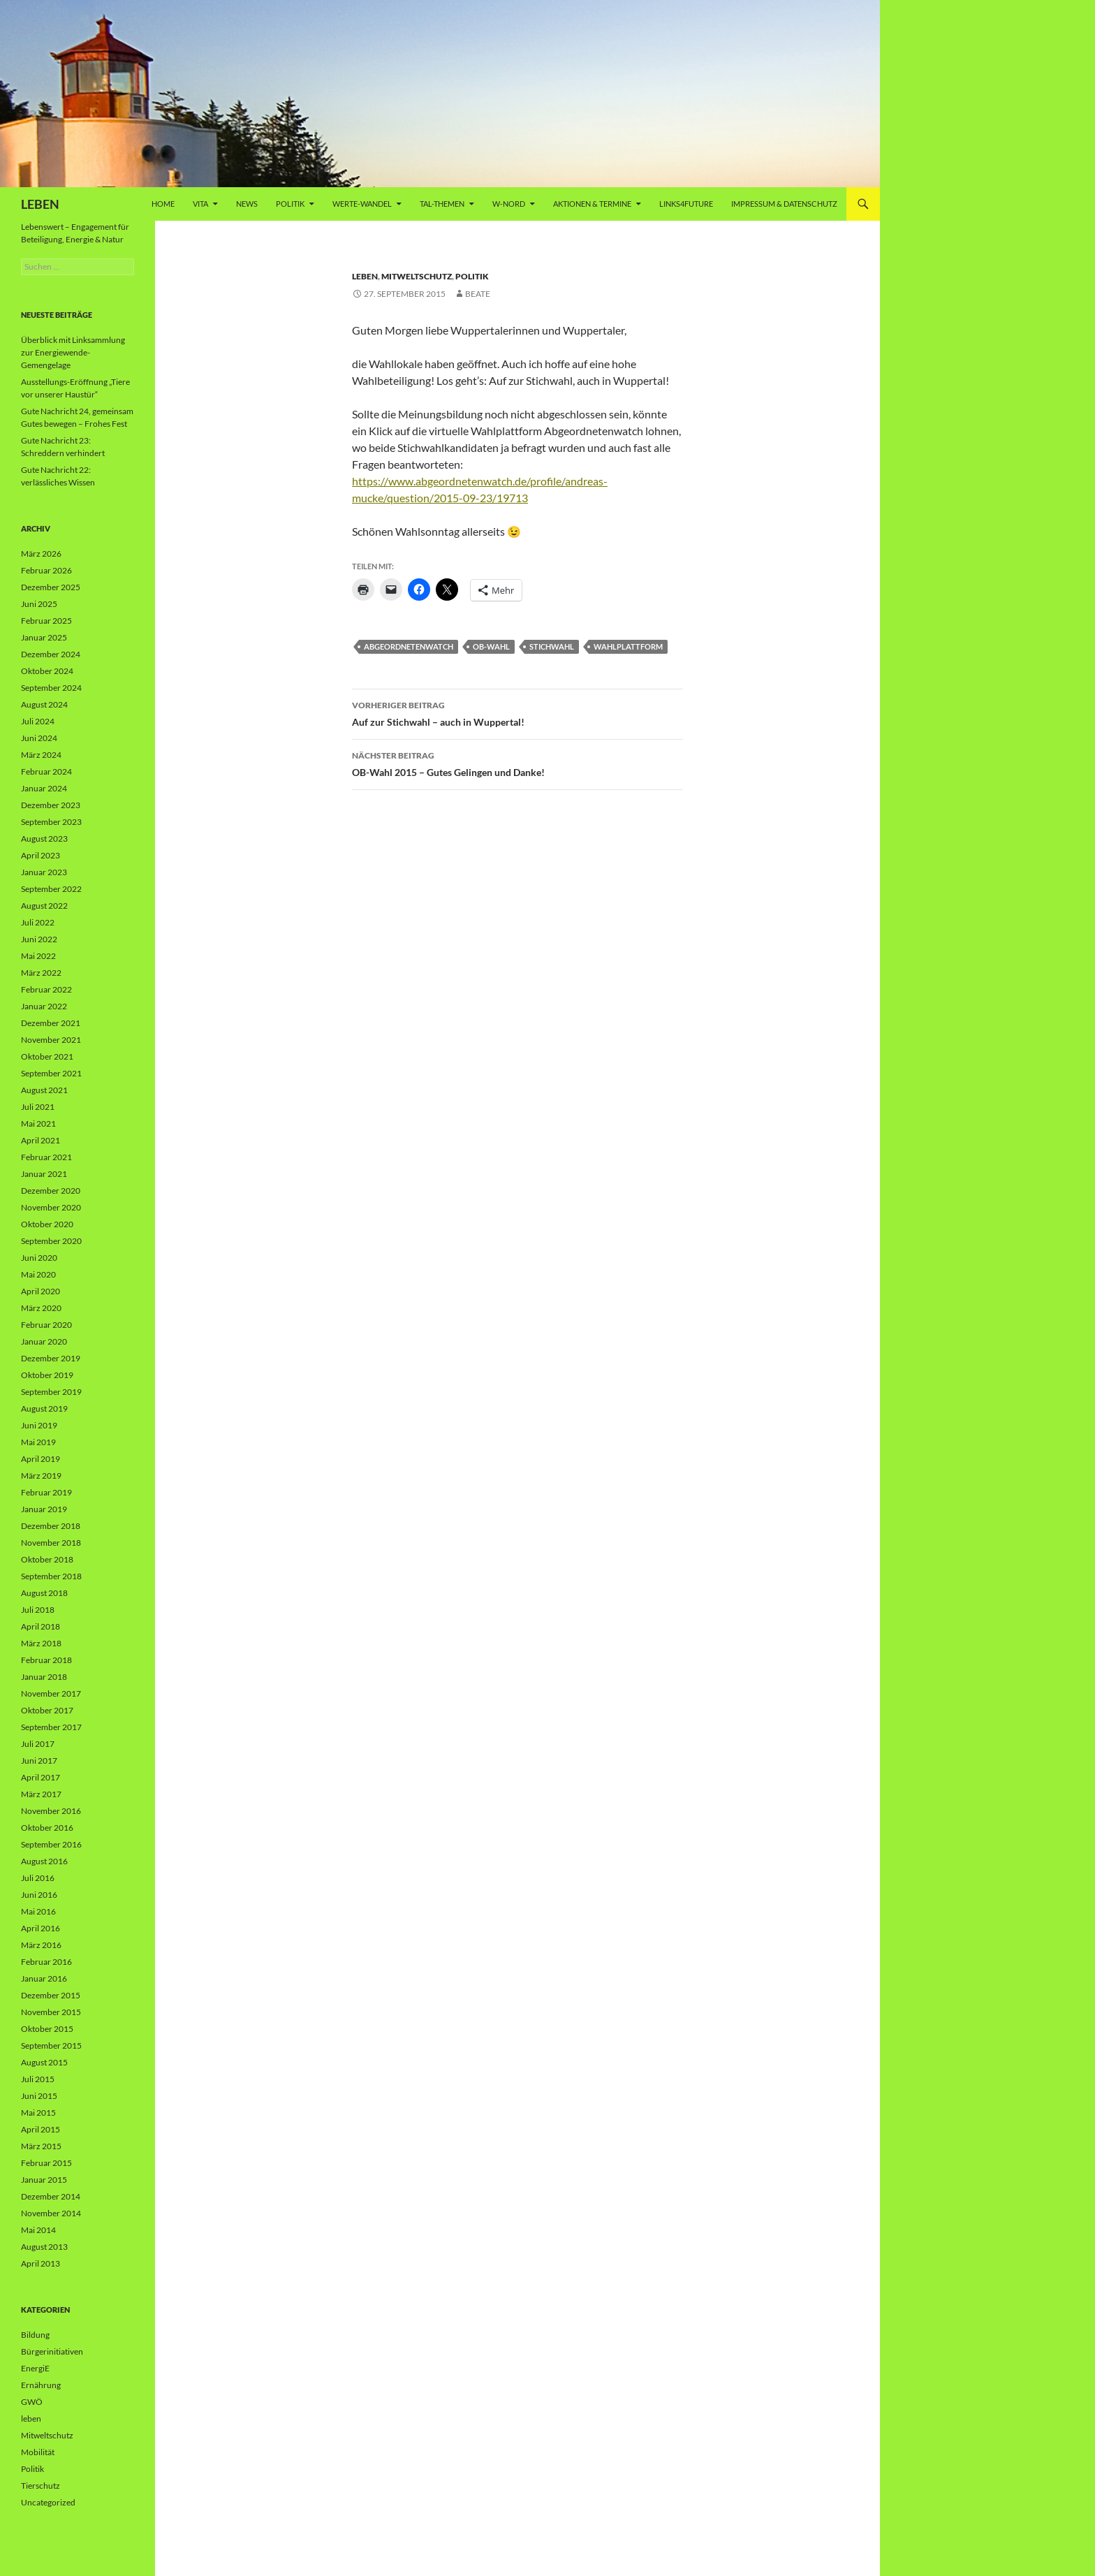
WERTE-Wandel (362, 203)
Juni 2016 (39, 1894)
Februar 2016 (46, 1961)
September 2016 (51, 1844)
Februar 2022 (46, 989)
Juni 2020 (39, 1257)
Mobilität (37, 2452)
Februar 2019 (46, 1492)
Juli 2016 (37, 1878)
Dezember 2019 (50, 1358)
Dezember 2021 (50, 1023)
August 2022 (44, 905)
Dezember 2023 (50, 805)
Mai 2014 (38, 2230)
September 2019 (51, 1391)
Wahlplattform (628, 646)
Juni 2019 (39, 1425)
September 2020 (51, 1241)
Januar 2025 (44, 637)
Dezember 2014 (50, 2196)
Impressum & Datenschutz (784, 203)
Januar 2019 (44, 1509)
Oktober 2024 (47, 671)
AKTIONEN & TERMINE (592, 203)
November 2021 (51, 1039)
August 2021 (44, 1090)
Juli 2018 (37, 1609)
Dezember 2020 (50, 1190)
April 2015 (40, 2129)
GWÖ (32, 2401)
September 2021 (51, 1073)
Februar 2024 (46, 771)
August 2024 (44, 704)
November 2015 (51, 2012)
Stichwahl (551, 646)
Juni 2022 (39, 939)
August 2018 (44, 1593)
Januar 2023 (44, 872)
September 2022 (51, 889)
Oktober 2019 (47, 1375)
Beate (477, 293)
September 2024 (51, 687)
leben (365, 276)
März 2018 (41, 1643)
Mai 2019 (38, 1442)
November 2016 (51, 1811)
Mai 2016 (38, 1911)
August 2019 (44, 1408)
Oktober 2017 (47, 1710)
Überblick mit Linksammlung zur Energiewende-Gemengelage (73, 352)
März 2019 (41, 1475)
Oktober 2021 (47, 1056)
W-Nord (508, 203)
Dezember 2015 (50, 1995)
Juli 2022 (37, 922)
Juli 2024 (37, 721)
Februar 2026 (46, 570)
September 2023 (51, 822)
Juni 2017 (39, 1760)
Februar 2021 (46, 1157)
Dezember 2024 (50, 654)
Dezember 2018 (50, 1526)
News (247, 203)
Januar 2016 (44, 1978)
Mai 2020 (38, 1274)
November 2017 (51, 1693)
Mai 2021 (38, 1123)
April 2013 (40, 2263)
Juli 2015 (37, 2079)
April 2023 (40, 855)
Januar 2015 (44, 2179)
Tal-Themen (442, 203)
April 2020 (40, 1291)
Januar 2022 (44, 1006)
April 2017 (40, 1777)
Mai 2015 (38, 2112)
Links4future (686, 203)
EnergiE (35, 2368)
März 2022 (41, 972)
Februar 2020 (46, 1324)
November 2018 (51, 1542)
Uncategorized (48, 2502)
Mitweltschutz (416, 276)
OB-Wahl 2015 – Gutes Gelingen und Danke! (517, 762)
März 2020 (41, 1308)
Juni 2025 (39, 604)
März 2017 (41, 1794)
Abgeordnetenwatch (408, 646)
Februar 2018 (46, 1660)
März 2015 (41, 2146)
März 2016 (41, 1945)
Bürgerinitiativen (52, 2351)
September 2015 (51, 2045)
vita (200, 203)
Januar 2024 (44, 788)
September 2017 (51, 1727)
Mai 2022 (38, 956)
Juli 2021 (37, 1107)
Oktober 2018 (47, 1559)
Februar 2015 (46, 2163)
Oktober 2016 (47, 1827)
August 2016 (44, 1861)
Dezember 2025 (50, 587)
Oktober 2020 (47, 1224)
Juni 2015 (39, 2096)
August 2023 (44, 838)
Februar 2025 (46, 620)
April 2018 (40, 1626)
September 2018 (51, 1576)
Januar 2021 (44, 1174)
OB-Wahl (491, 646)
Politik (290, 203)
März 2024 (41, 754)
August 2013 (44, 2246)
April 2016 (40, 1928)
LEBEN (40, 204)
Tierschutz (40, 2485)
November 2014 (51, 2213)
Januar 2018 (44, 1676)
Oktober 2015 (47, 2029)
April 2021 (40, 1140)
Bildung (35, 2334)
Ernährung (41, 2385)
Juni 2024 (39, 738)
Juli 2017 (37, 1744)
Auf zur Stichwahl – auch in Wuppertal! (517, 712)
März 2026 (41, 553)
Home (163, 203)
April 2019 (40, 1459)
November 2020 (51, 1207)
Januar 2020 (44, 1341)
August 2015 (44, 2062)
